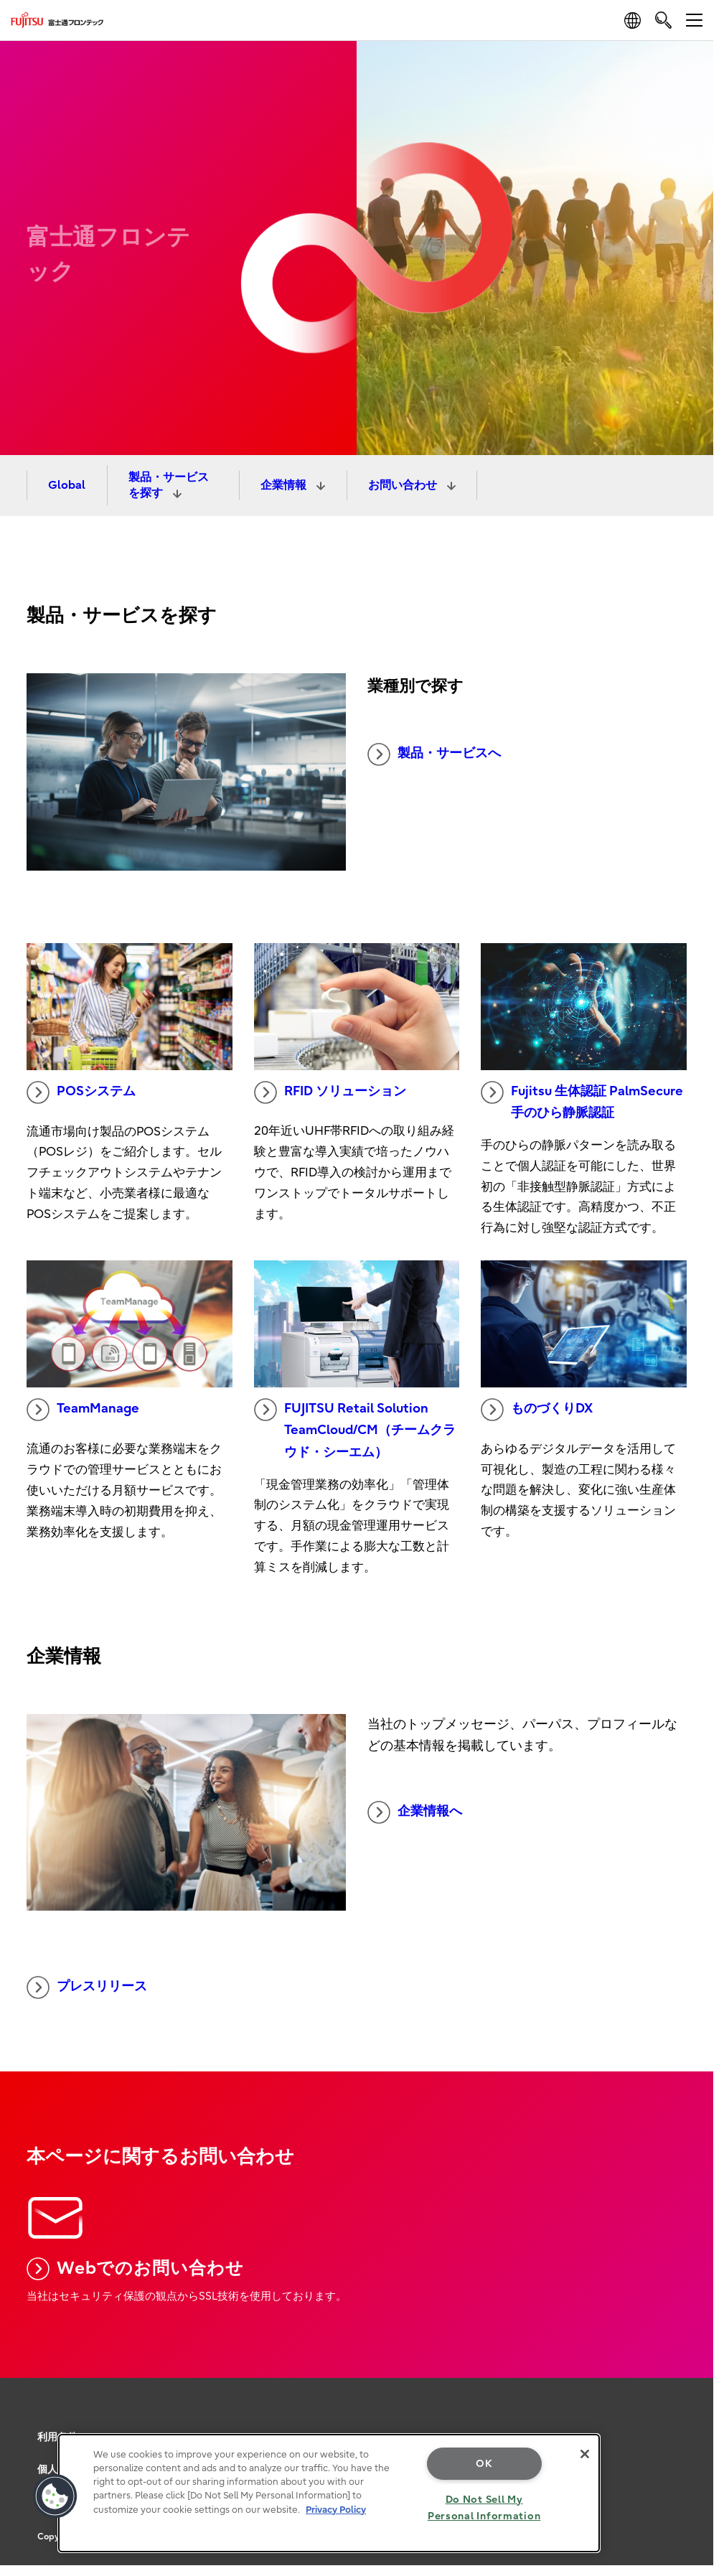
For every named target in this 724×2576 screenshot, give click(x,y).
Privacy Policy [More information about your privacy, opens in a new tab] (336, 2509)
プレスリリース (87, 1987)
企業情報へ (414, 1812)
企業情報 (284, 485)
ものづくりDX (537, 1409)
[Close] (585, 2454)
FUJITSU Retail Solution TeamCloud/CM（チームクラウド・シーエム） (355, 1429)
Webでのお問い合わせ (135, 2268)
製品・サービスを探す (168, 485)
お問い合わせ (404, 485)
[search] (663, 19)
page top (692, 2363)
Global (66, 485)
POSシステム (81, 1092)
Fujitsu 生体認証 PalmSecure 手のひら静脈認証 (582, 1101)
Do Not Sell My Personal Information (484, 2507)
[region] (329, 2493)
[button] (55, 2496)
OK (484, 2464)
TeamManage (83, 1409)
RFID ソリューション (330, 1092)
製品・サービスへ (434, 754)
